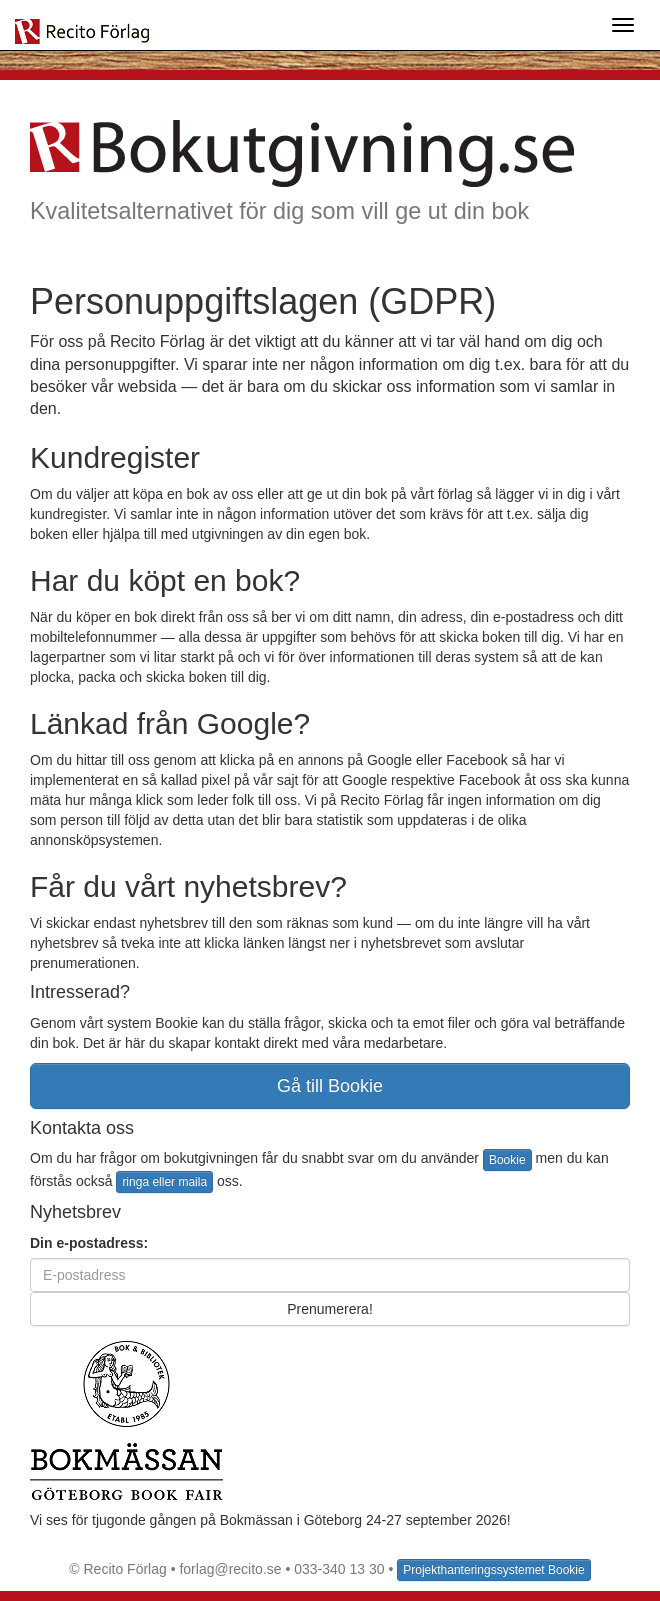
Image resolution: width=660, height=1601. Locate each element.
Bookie (507, 1160)
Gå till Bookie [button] (330, 1086)
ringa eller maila (164, 1182)
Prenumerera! (330, 1309)
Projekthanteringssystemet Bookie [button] (493, 1570)
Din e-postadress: (89, 1243)
